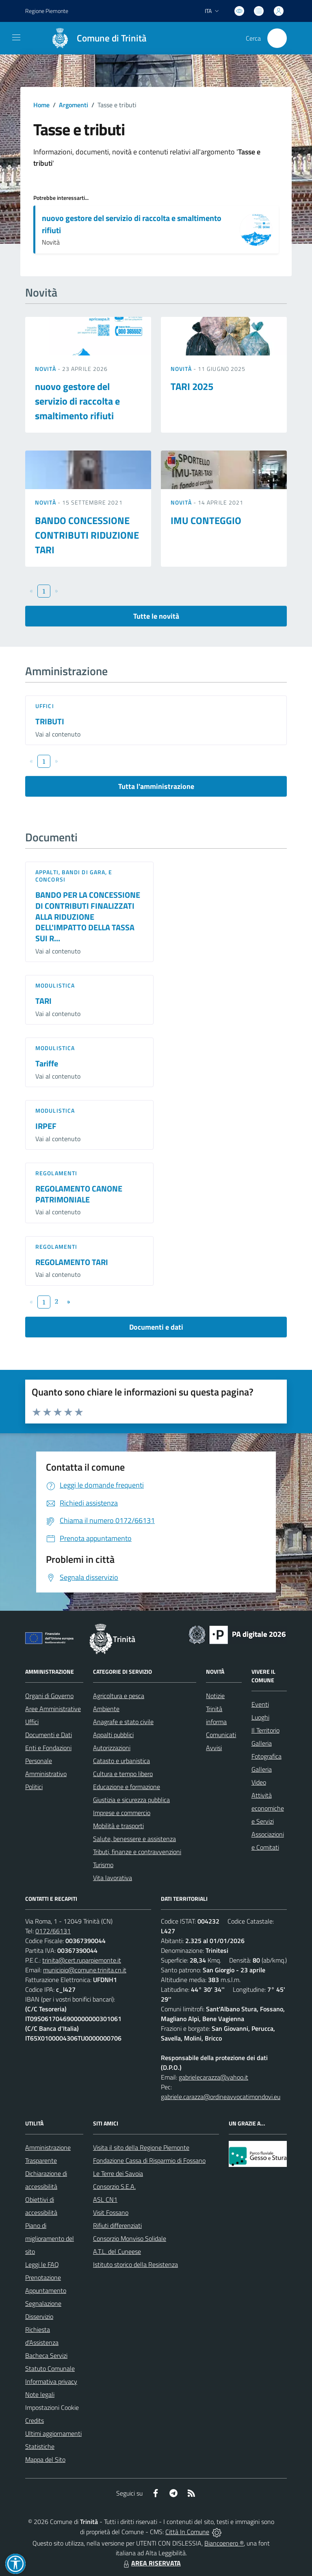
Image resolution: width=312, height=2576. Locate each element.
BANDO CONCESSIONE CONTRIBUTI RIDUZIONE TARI (87, 535)
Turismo (103, 1865)
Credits (34, 2420)
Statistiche (39, 2446)
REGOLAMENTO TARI (71, 1262)
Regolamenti (56, 1173)
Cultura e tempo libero (123, 1774)
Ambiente (106, 1709)
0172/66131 (53, 1931)
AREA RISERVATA (151, 2563)
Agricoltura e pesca (118, 1696)
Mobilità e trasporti (118, 1826)
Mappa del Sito (45, 2459)
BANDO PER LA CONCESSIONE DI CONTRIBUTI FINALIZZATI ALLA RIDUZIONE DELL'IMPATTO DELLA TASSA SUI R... (87, 916)
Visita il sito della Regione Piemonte (141, 2147)
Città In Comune (187, 2532)
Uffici (44, 706)
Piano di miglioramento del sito (49, 2238)
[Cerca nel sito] (277, 38)
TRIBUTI (49, 721)
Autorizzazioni (111, 1748)
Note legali (39, 2394)
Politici (34, 1787)
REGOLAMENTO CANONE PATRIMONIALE (78, 1194)
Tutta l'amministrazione (156, 786)
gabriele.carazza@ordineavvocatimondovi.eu (220, 2097)
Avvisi (214, 1748)
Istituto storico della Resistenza (135, 2264)
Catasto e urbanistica (121, 1761)
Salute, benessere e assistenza (134, 1839)
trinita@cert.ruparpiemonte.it (81, 1960)
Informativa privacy (51, 2381)
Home (41, 105)
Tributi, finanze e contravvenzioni (137, 1852)
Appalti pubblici (113, 1735)
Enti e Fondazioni (48, 1748)
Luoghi (260, 1717)
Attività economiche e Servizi (267, 1808)
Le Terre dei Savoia (118, 2173)
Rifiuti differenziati (117, 2225)
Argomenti (73, 105)
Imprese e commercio (121, 1813)
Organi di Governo (49, 1696)
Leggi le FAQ (42, 2264)
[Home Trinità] (95, 38)
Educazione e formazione (126, 1787)
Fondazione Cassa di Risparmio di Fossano (149, 2160)
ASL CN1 (105, 2199)
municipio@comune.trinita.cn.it (84, 1970)
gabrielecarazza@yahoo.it (213, 2077)
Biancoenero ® (224, 2543)
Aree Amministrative (53, 1709)
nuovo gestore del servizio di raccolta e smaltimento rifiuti (131, 224)
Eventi (260, 1704)
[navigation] (16, 37)
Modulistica (55, 985)
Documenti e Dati (48, 1735)
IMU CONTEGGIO (206, 520)
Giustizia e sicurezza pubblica (131, 1800)
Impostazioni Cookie (52, 2407)
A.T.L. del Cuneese (117, 2251)
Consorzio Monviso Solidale (129, 2238)
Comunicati (221, 1735)
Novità (46, 368)
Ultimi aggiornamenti (53, 2433)
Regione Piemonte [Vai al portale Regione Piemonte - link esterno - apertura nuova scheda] (46, 10)
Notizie (215, 1696)
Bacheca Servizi (46, 2355)
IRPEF (45, 1126)
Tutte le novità (156, 616)
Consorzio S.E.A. (114, 2186)
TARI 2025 (192, 386)
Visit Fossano (110, 2212)
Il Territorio (265, 1730)
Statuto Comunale (50, 2368)
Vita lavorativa (112, 1878)
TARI (43, 1000)
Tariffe (46, 1063)
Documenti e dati (156, 1327)
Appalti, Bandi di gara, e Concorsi (74, 876)
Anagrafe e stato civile (123, 1722)
